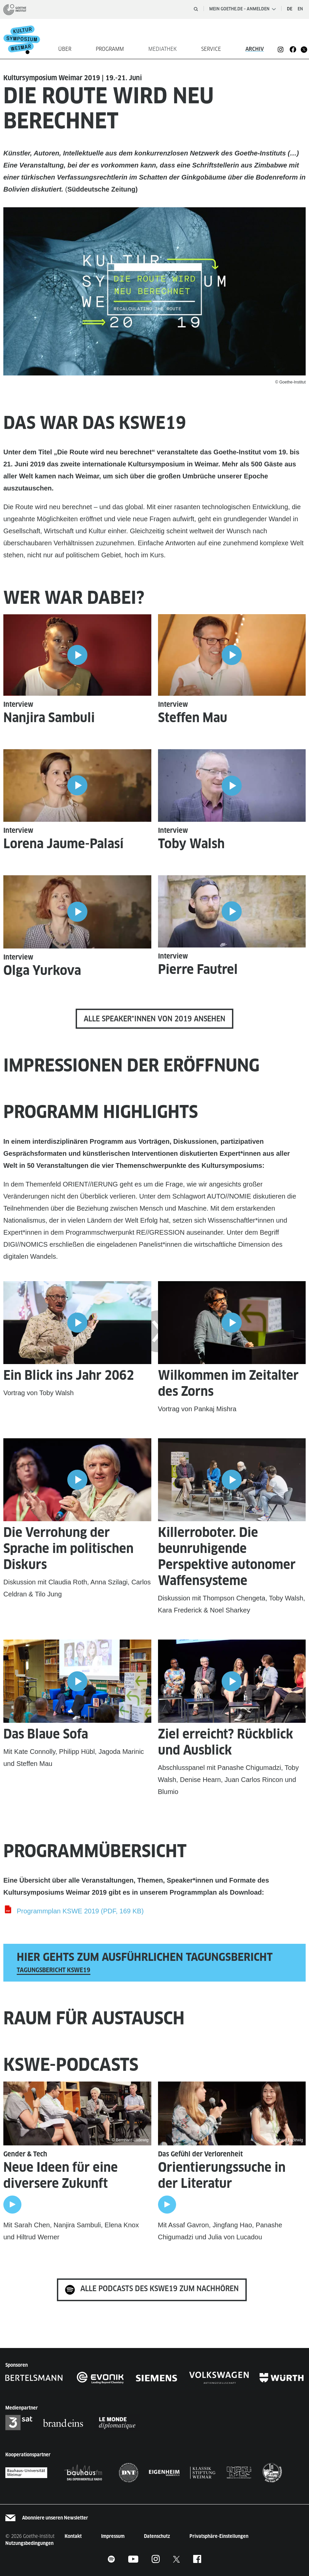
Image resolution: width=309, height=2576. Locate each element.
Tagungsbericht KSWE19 (53, 1970)
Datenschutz (157, 2536)
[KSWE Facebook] (293, 49)
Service (211, 49)
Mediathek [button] (162, 49)
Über (64, 49)
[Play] (12, 2205)
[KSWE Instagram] (280, 49)
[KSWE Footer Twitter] (304, 49)
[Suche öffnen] (196, 9)
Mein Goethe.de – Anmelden (242, 8)
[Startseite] (25, 39)
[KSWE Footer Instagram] (155, 2559)
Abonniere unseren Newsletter (55, 2518)
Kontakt (73, 2536)
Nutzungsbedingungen (29, 2543)
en (300, 8)
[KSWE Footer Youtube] (133, 2559)
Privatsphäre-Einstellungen (218, 2536)
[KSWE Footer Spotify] (111, 2559)
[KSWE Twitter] (176, 2559)
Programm (110, 49)
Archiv (254, 49)
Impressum (113, 2536)
